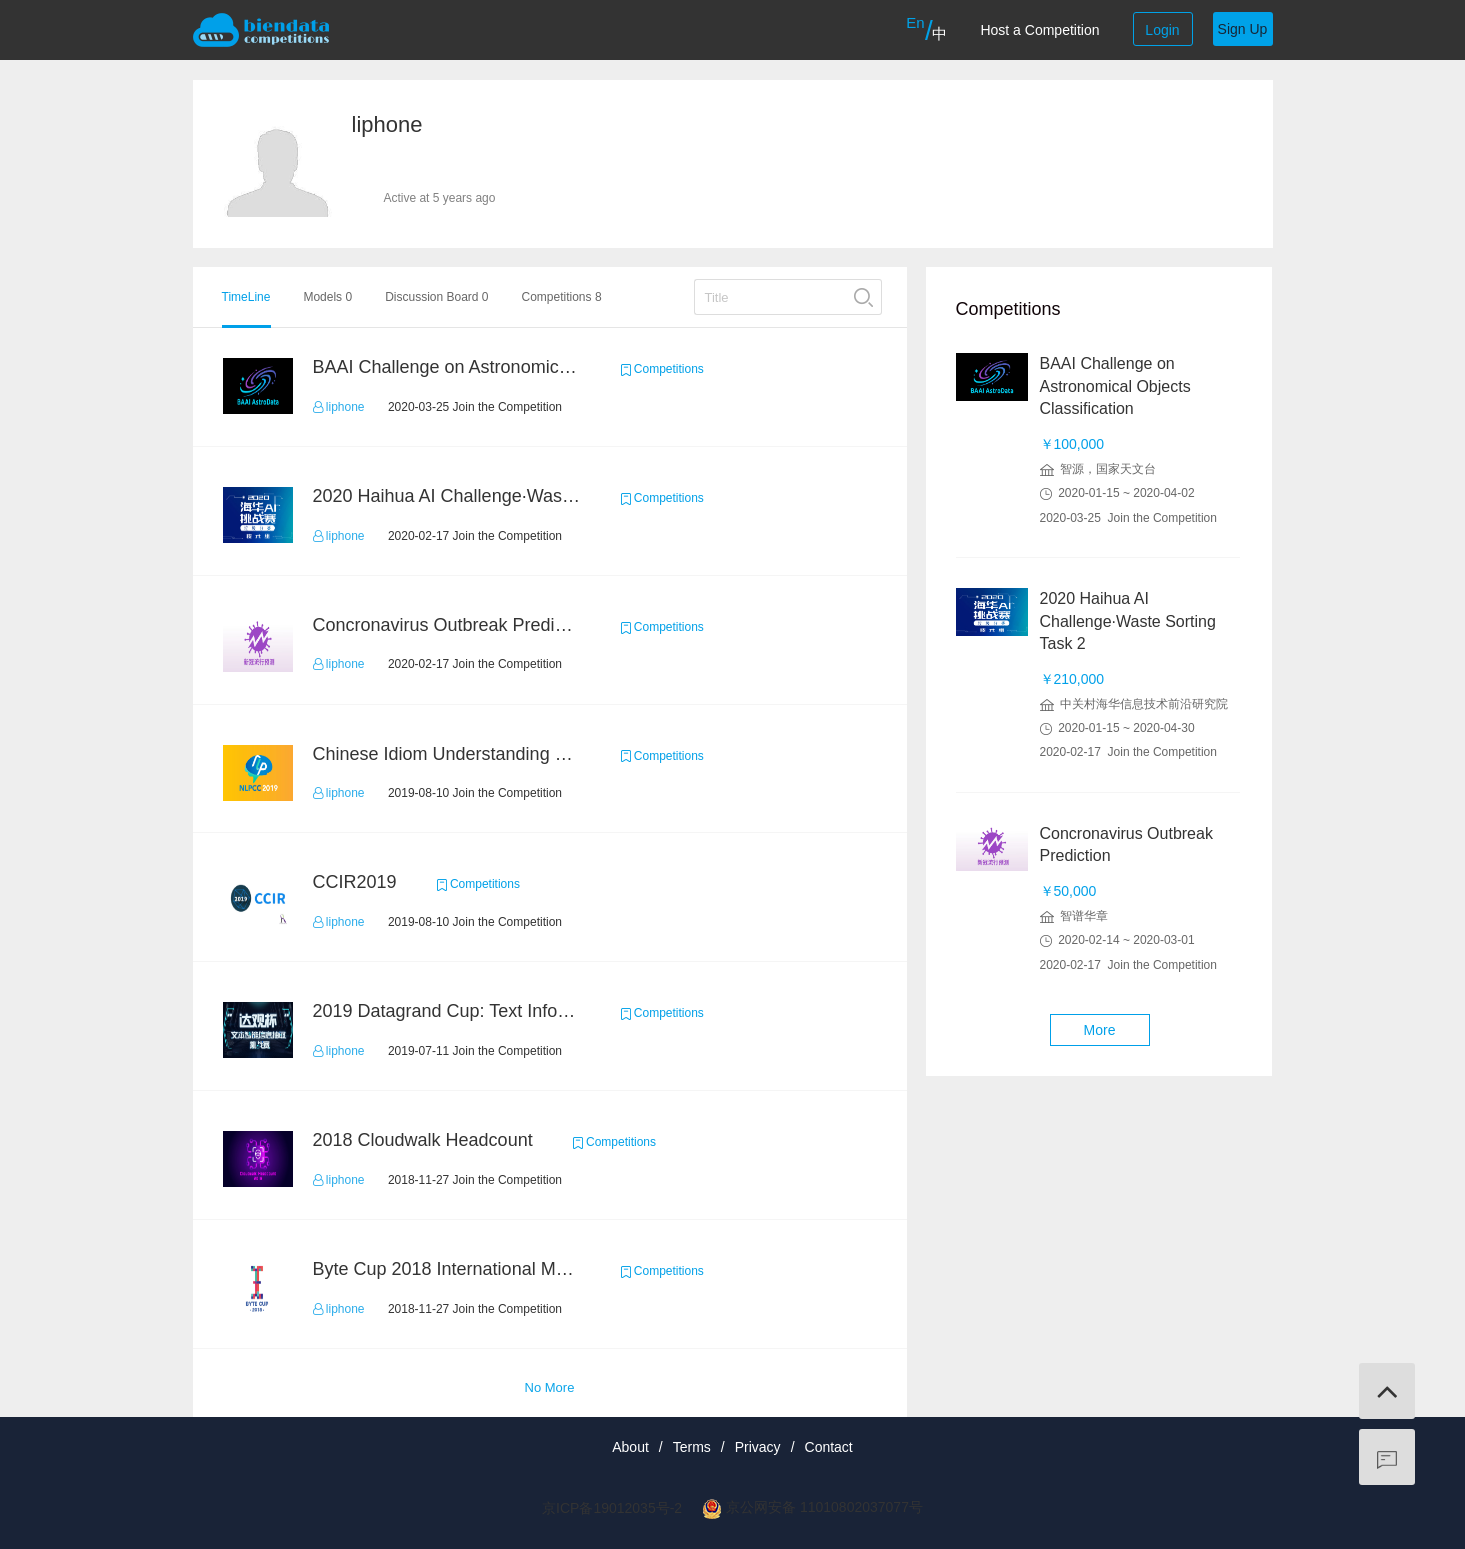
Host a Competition (1039, 30)
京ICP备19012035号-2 (612, 1508)
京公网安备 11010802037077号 (824, 1507)
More (1100, 1030)
